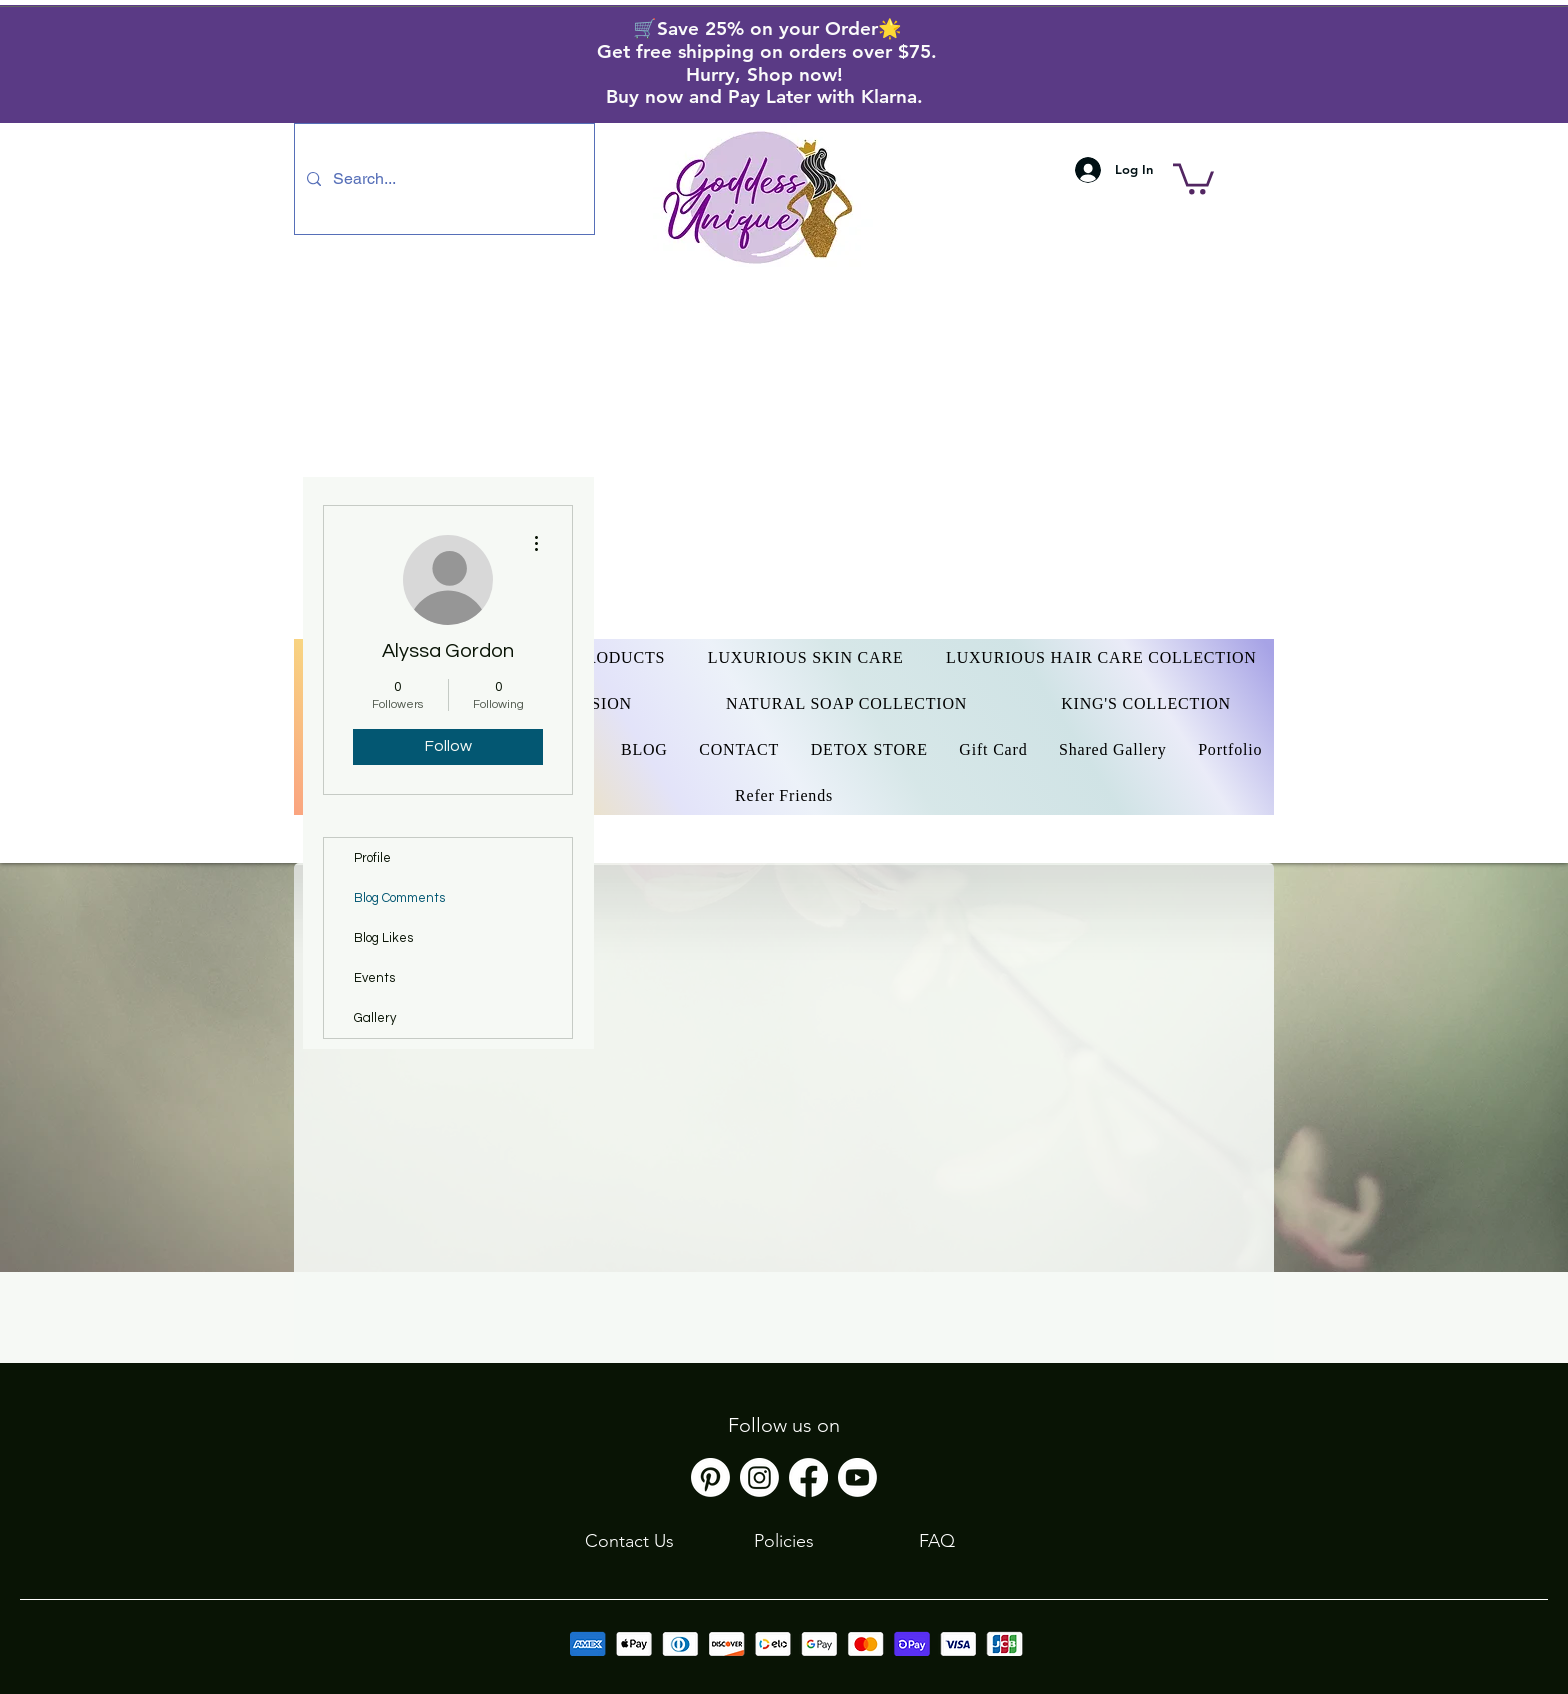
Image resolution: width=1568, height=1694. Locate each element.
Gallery (375, 1018)
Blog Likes (383, 938)
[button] (1193, 177)
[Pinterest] (710, 1477)
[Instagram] (759, 1477)
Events (374, 978)
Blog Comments (399, 898)
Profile (372, 858)
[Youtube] (857, 1477)
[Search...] (442, 179)
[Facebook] (808, 1477)
